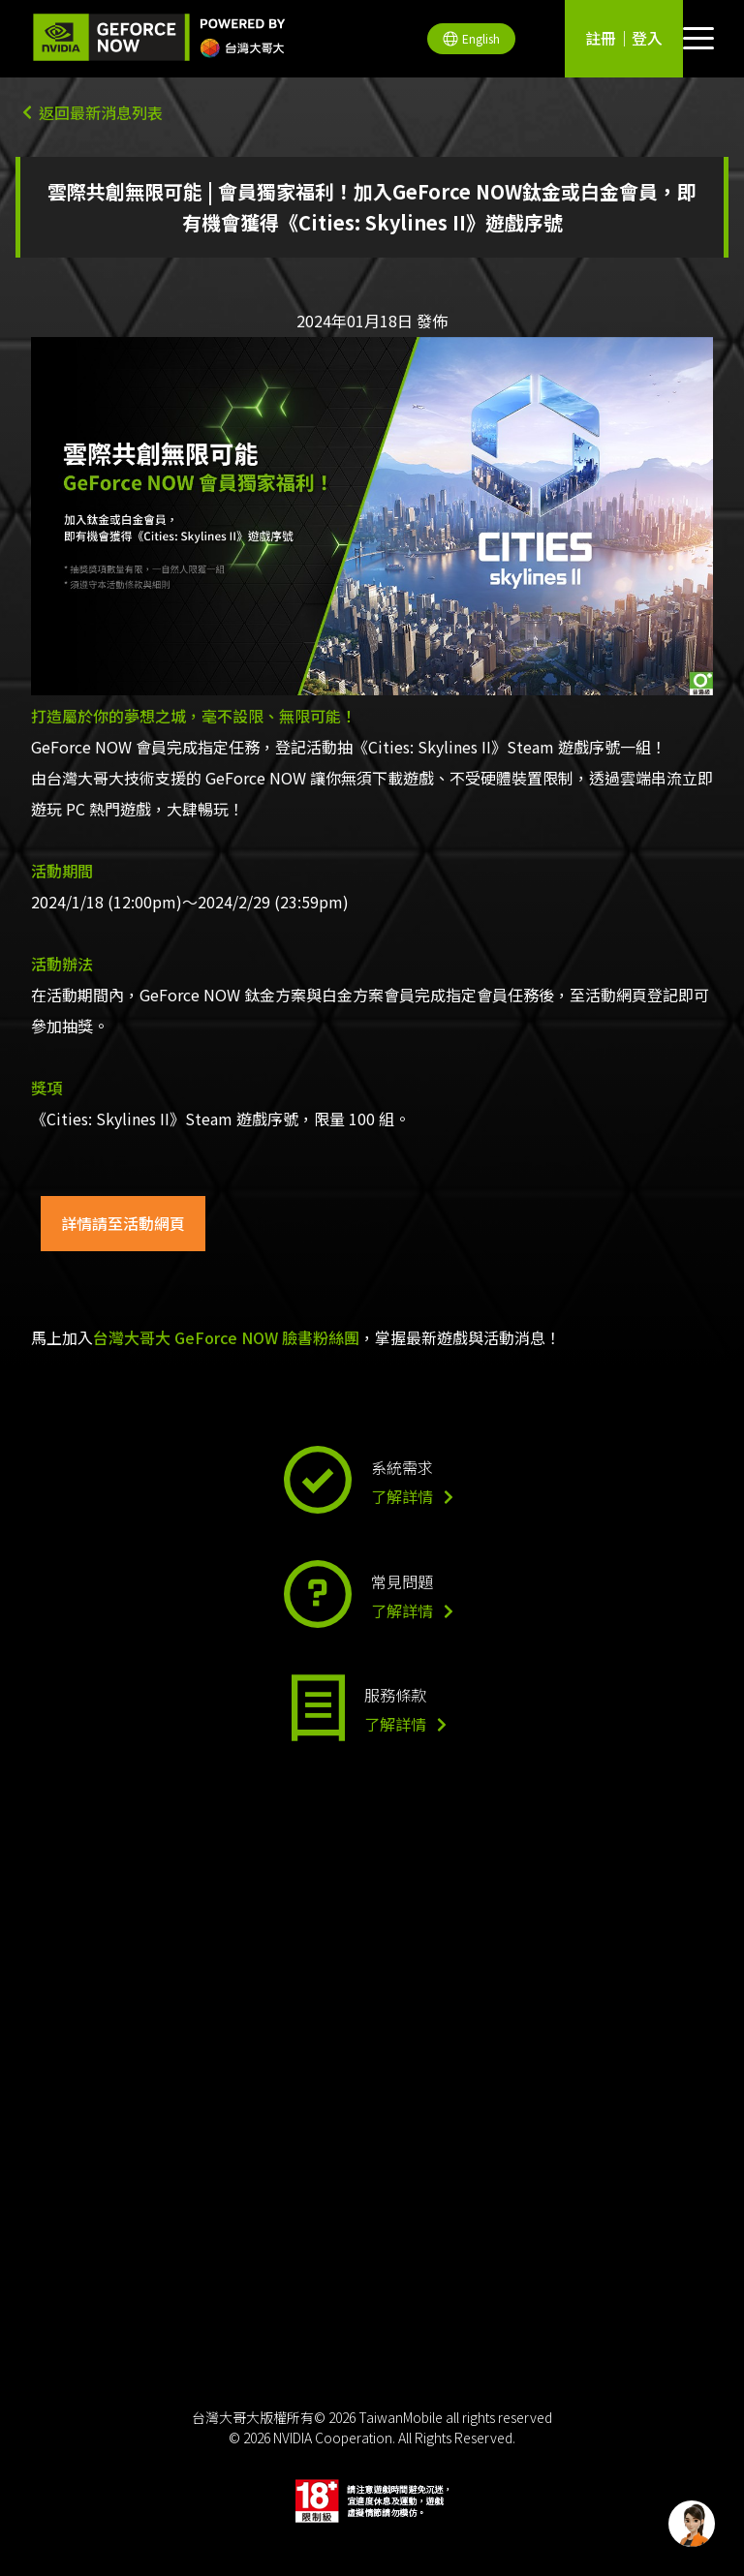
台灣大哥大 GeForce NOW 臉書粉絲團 (226, 1337)
